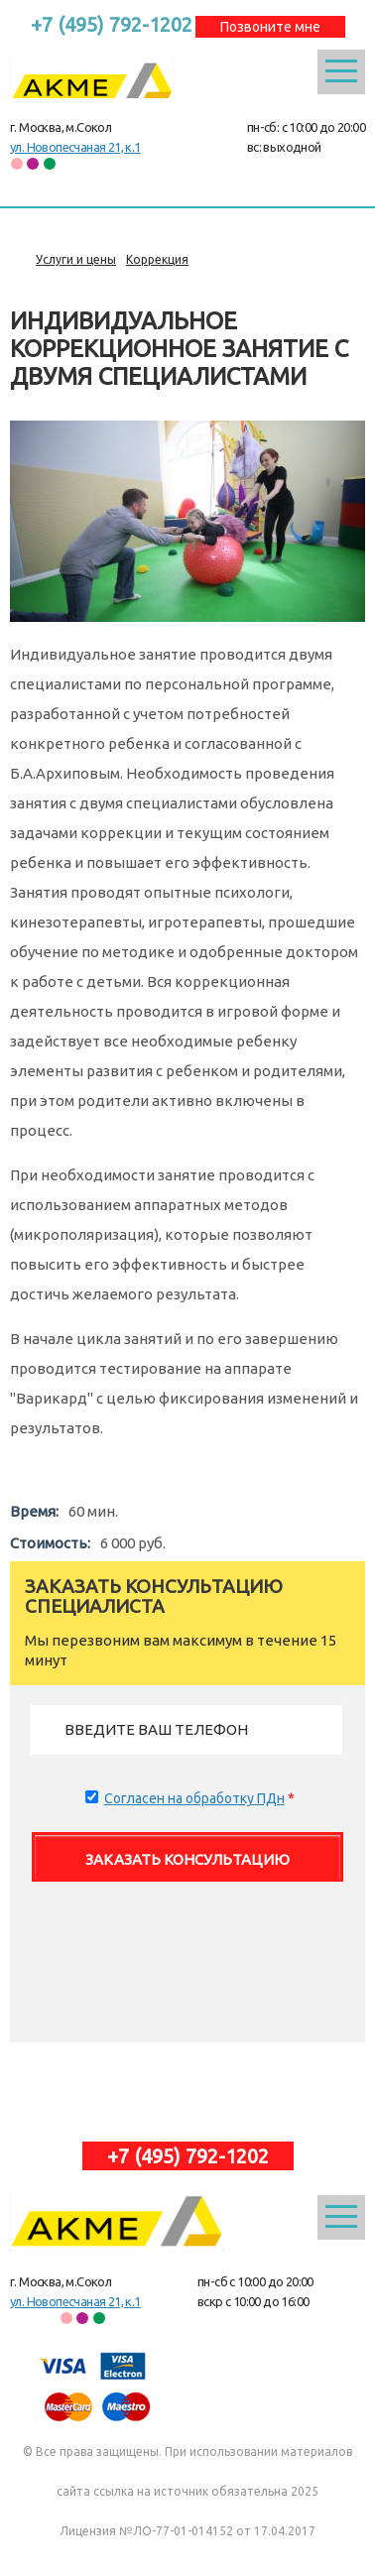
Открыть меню (341, 72)
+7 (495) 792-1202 (111, 24)
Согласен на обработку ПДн (194, 1798)
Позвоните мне (270, 27)
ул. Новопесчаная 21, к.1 (75, 147)
